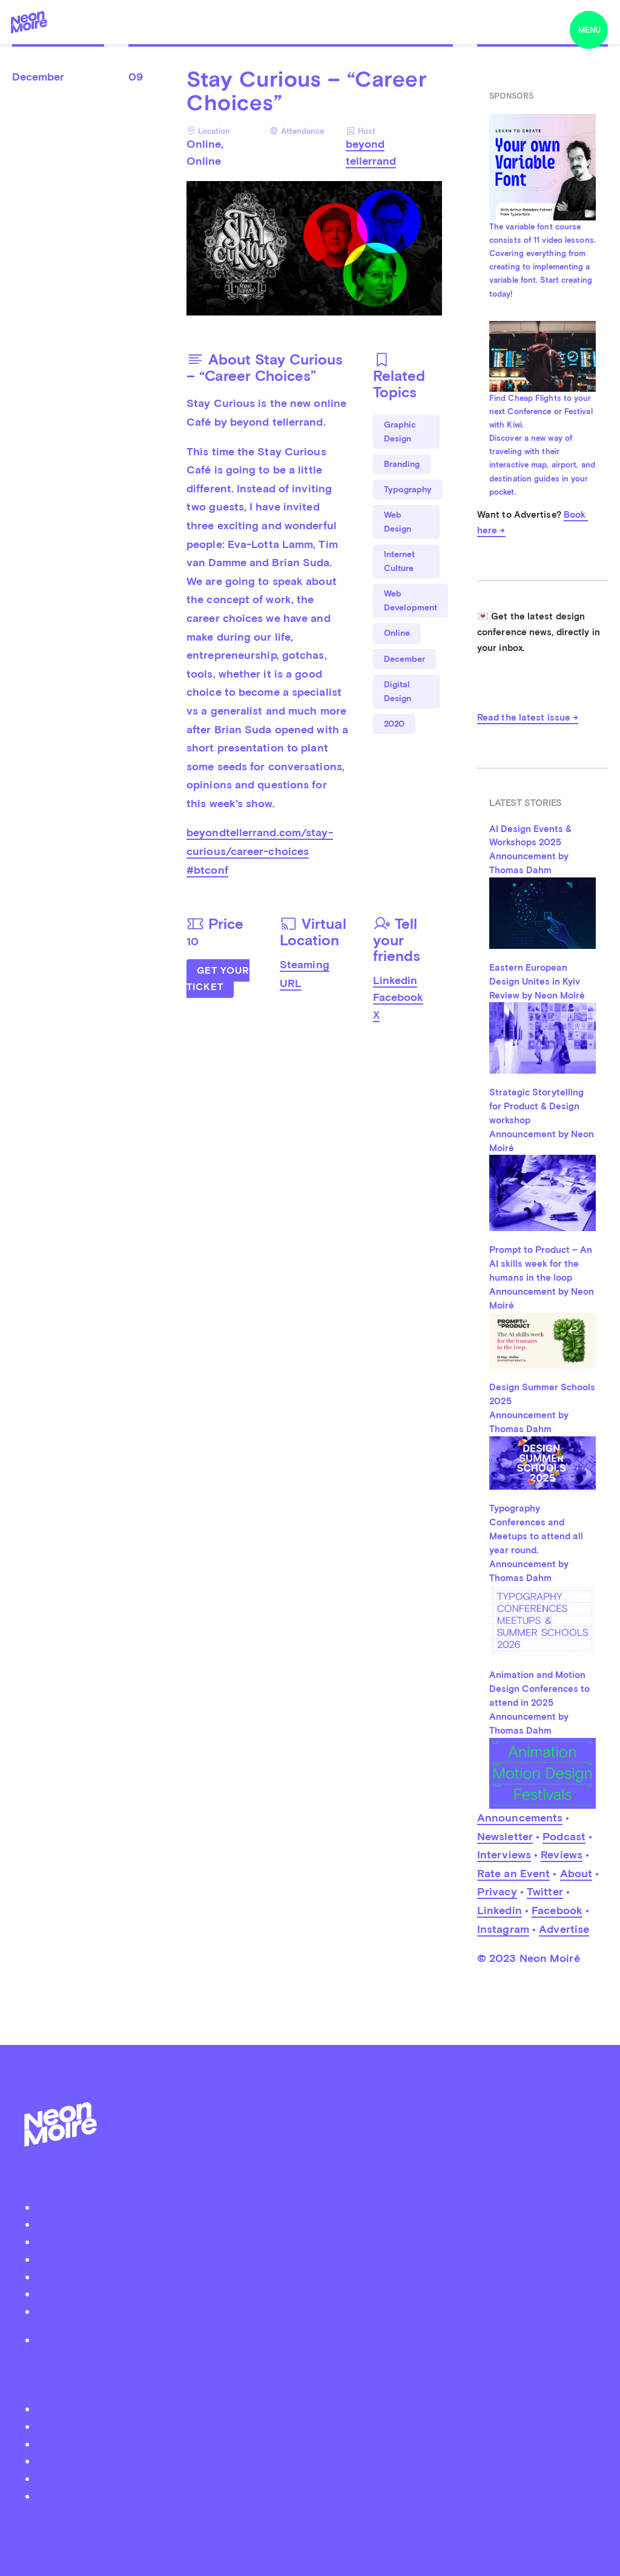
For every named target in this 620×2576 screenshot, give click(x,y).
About (576, 1873)
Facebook (398, 997)
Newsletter (505, 1836)
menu (589, 30)
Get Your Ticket (217, 978)
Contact (316, 2293)
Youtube (316, 2495)
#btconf (207, 870)
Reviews (561, 1854)
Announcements (519, 1817)
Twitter (545, 1891)
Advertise (564, 1929)
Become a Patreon (316, 2311)
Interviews (504, 1854)
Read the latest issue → (527, 717)
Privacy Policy (316, 2339)
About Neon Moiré (315, 2207)
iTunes (315, 2478)
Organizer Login (316, 2259)
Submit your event (316, 2241)
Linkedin (395, 980)
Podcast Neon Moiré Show (316, 2224)
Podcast (563, 1836)
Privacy (497, 1891)
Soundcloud (316, 2460)
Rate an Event (513, 1873)
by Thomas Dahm (310, 2524)
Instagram (503, 1929)
